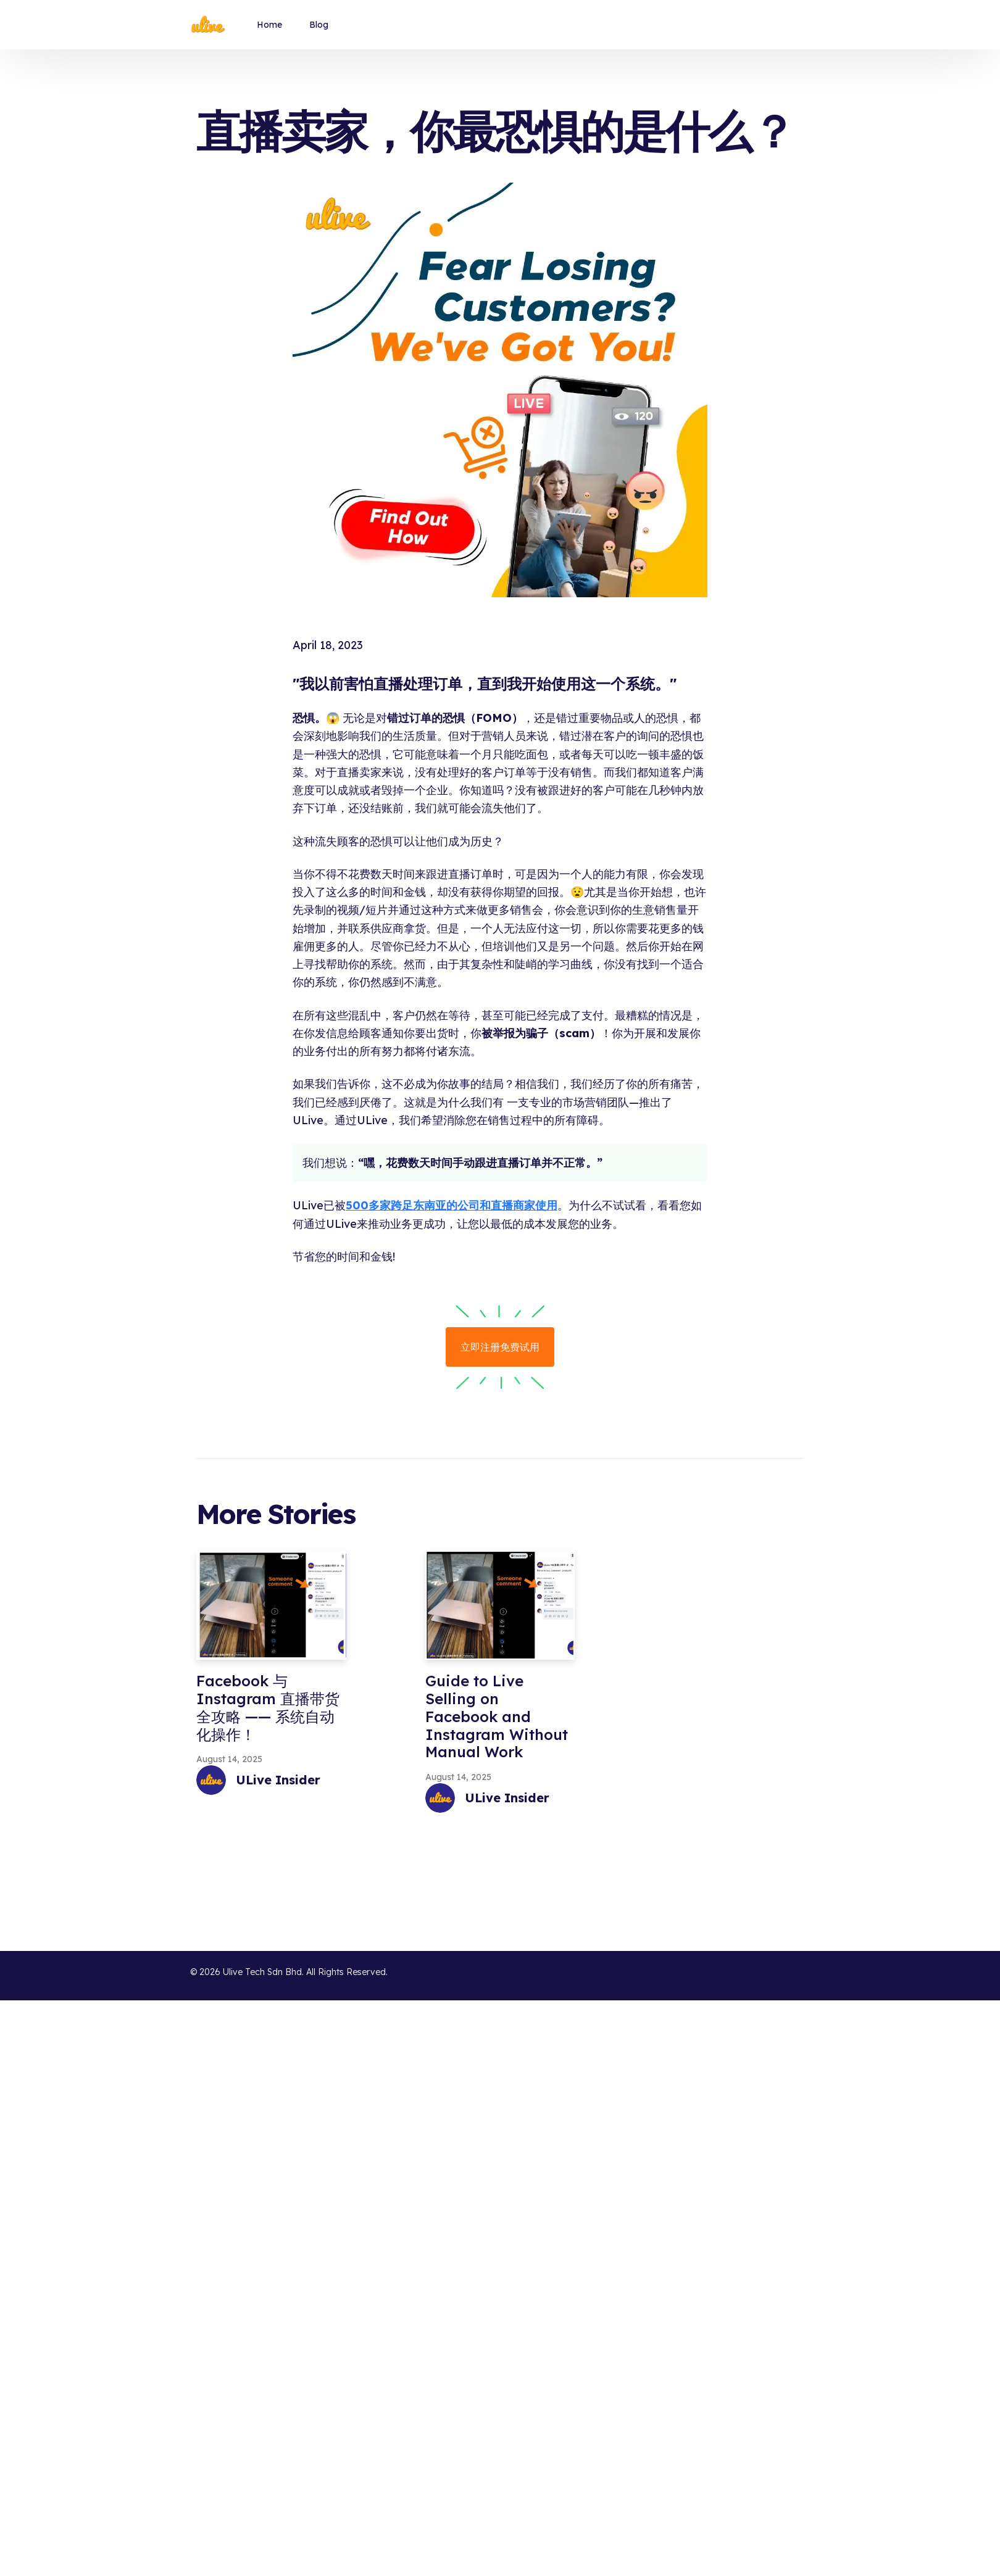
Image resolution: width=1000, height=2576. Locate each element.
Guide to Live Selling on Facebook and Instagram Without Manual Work (496, 1716)
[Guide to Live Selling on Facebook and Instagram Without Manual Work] (500, 1605)
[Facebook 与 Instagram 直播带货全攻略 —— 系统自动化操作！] (271, 1605)
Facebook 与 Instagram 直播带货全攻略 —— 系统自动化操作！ (268, 1707)
